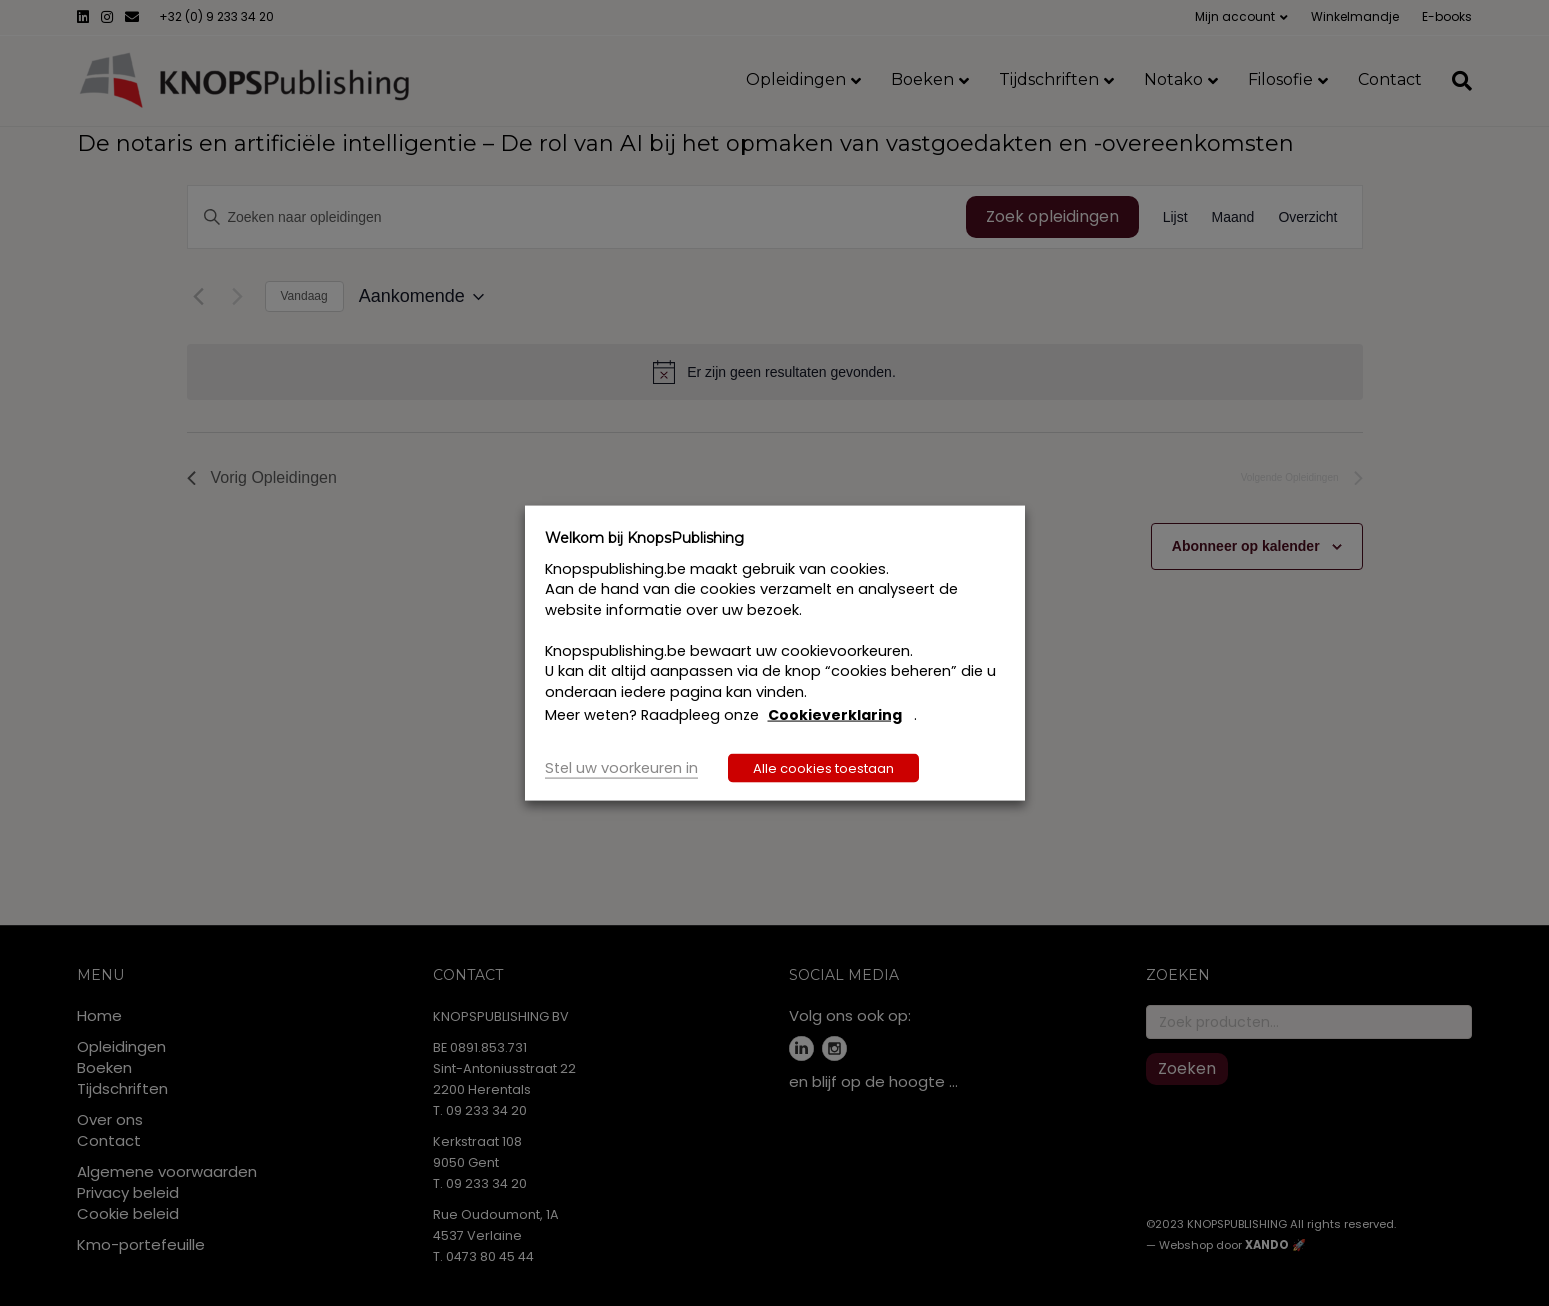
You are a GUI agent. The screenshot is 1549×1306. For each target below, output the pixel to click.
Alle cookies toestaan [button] (823, 767)
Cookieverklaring (835, 715)
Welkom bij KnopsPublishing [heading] (644, 538)
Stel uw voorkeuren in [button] (621, 767)
